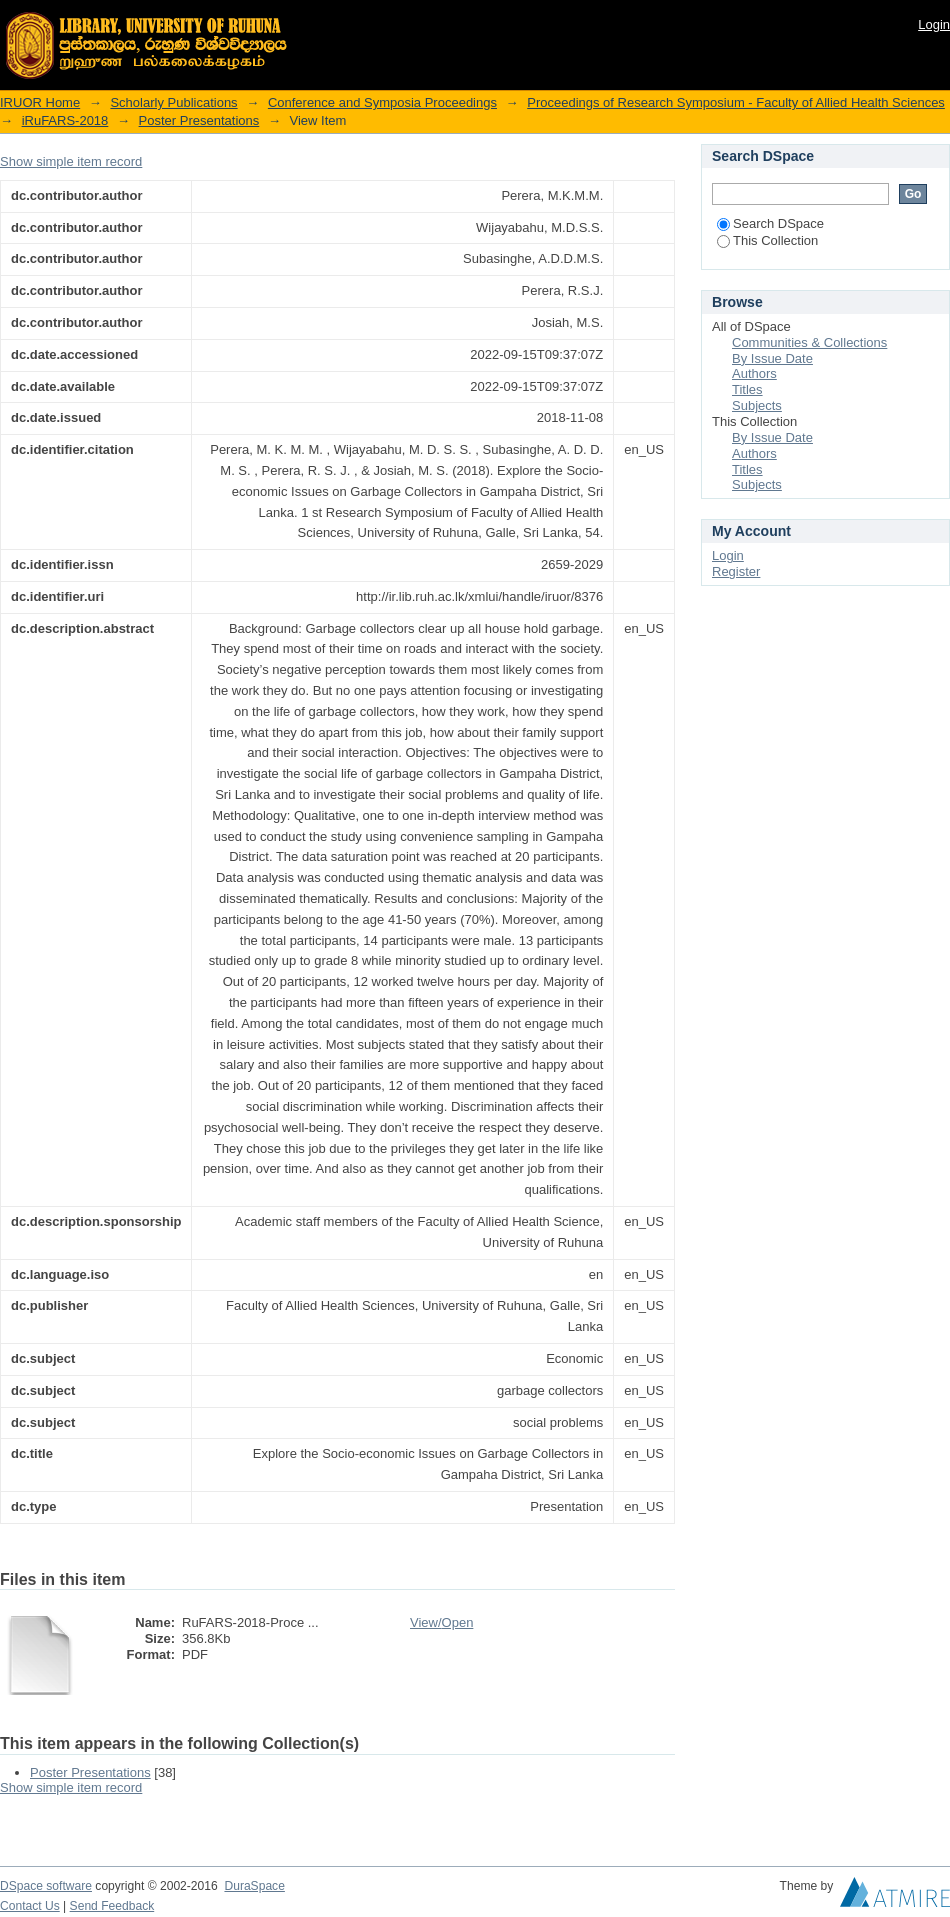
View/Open (441, 1622)
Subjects (757, 405)
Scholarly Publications (173, 102)
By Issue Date (772, 358)
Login (934, 24)
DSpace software (46, 1886)
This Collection (767, 240)
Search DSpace (770, 223)
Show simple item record (71, 161)
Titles (747, 389)
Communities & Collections (809, 342)
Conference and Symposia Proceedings (382, 102)
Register (736, 571)
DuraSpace (254, 1886)
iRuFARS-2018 (65, 120)
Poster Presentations (199, 120)
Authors (754, 373)
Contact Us (30, 1906)
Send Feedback (112, 1906)
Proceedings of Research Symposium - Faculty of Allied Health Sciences (736, 102)
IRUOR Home (40, 102)
